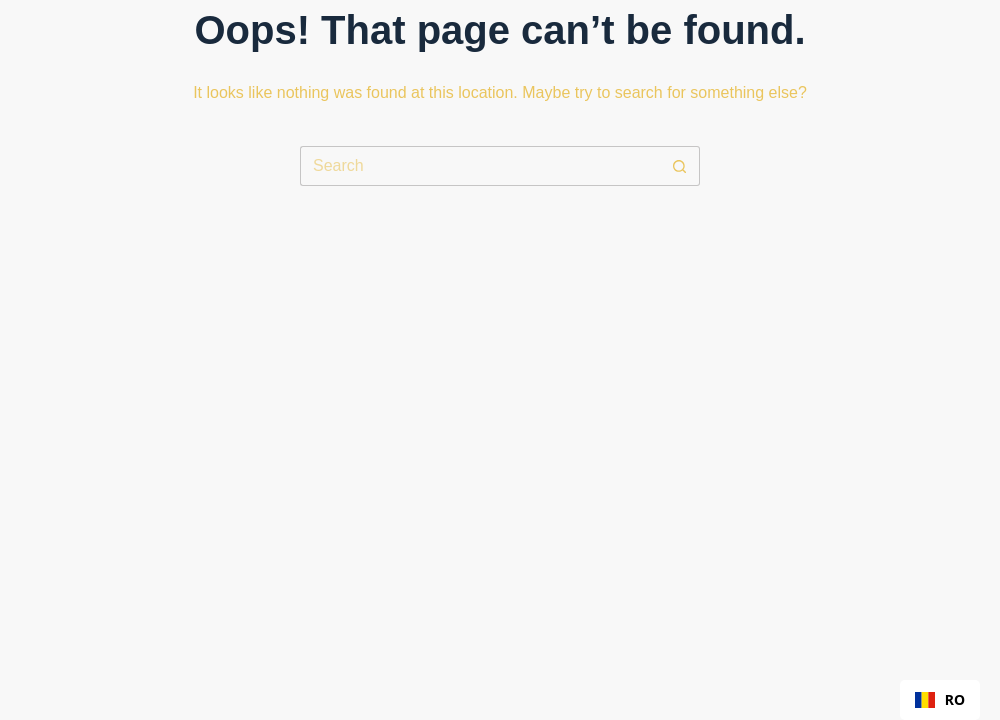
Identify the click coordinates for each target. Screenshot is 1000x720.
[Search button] (680, 166)
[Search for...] (480, 166)
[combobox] (940, 700)
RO (940, 699)
